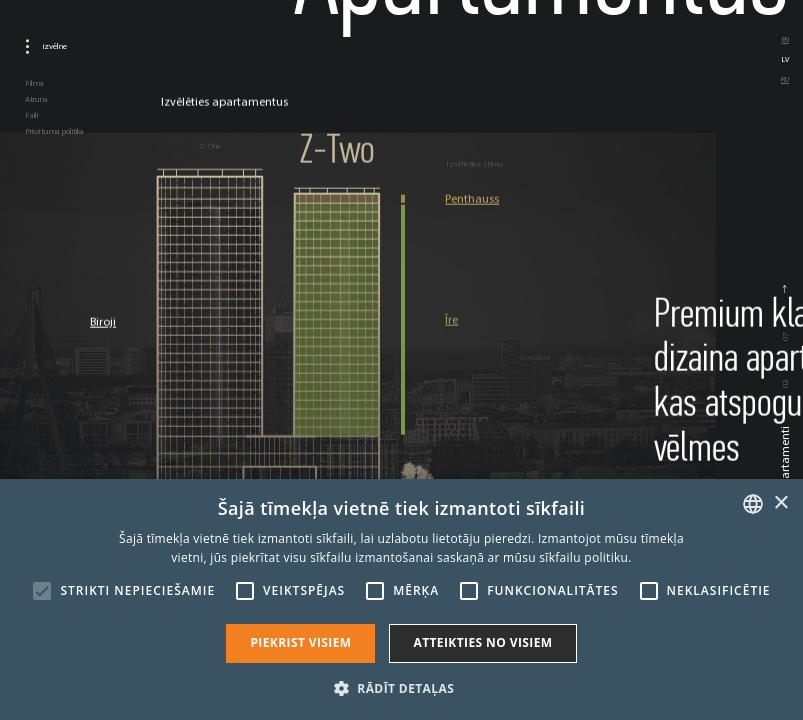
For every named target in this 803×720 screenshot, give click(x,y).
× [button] (780, 503)
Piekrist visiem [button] (300, 642)
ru (785, 79)
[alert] (401, 599)
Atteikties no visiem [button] (482, 642)
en (785, 39)
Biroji (103, 322)
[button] (401, 687)
